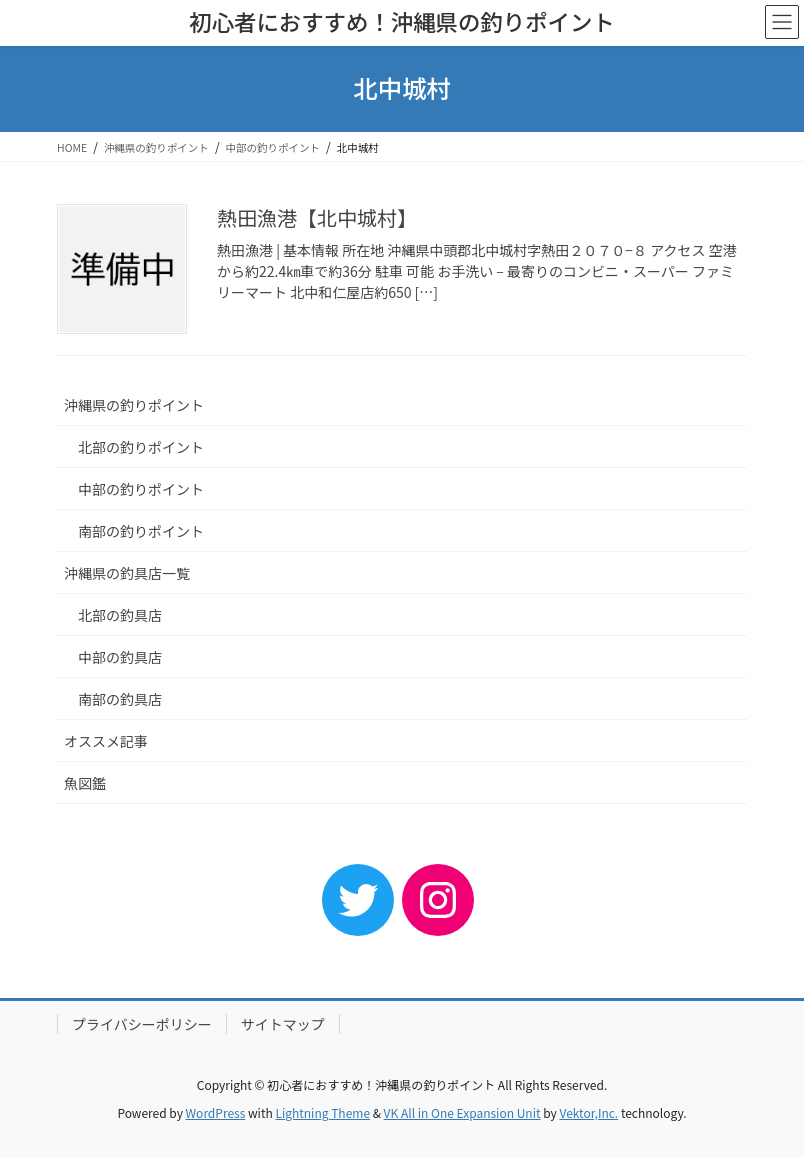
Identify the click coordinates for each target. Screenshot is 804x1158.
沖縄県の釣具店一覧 (127, 573)
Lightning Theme (322, 1112)
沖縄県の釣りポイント (134, 405)
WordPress (216, 1112)
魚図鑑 (85, 783)
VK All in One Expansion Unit (462, 1112)
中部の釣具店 (120, 657)
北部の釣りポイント (141, 447)
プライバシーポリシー (142, 1024)
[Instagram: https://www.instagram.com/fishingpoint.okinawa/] (438, 900)
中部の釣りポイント (141, 489)
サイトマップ (283, 1024)
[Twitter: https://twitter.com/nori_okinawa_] (358, 900)
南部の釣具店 (120, 699)
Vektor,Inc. (588, 1112)
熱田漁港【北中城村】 (317, 217)
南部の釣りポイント (141, 531)
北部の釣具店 (120, 615)
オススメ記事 (106, 741)
